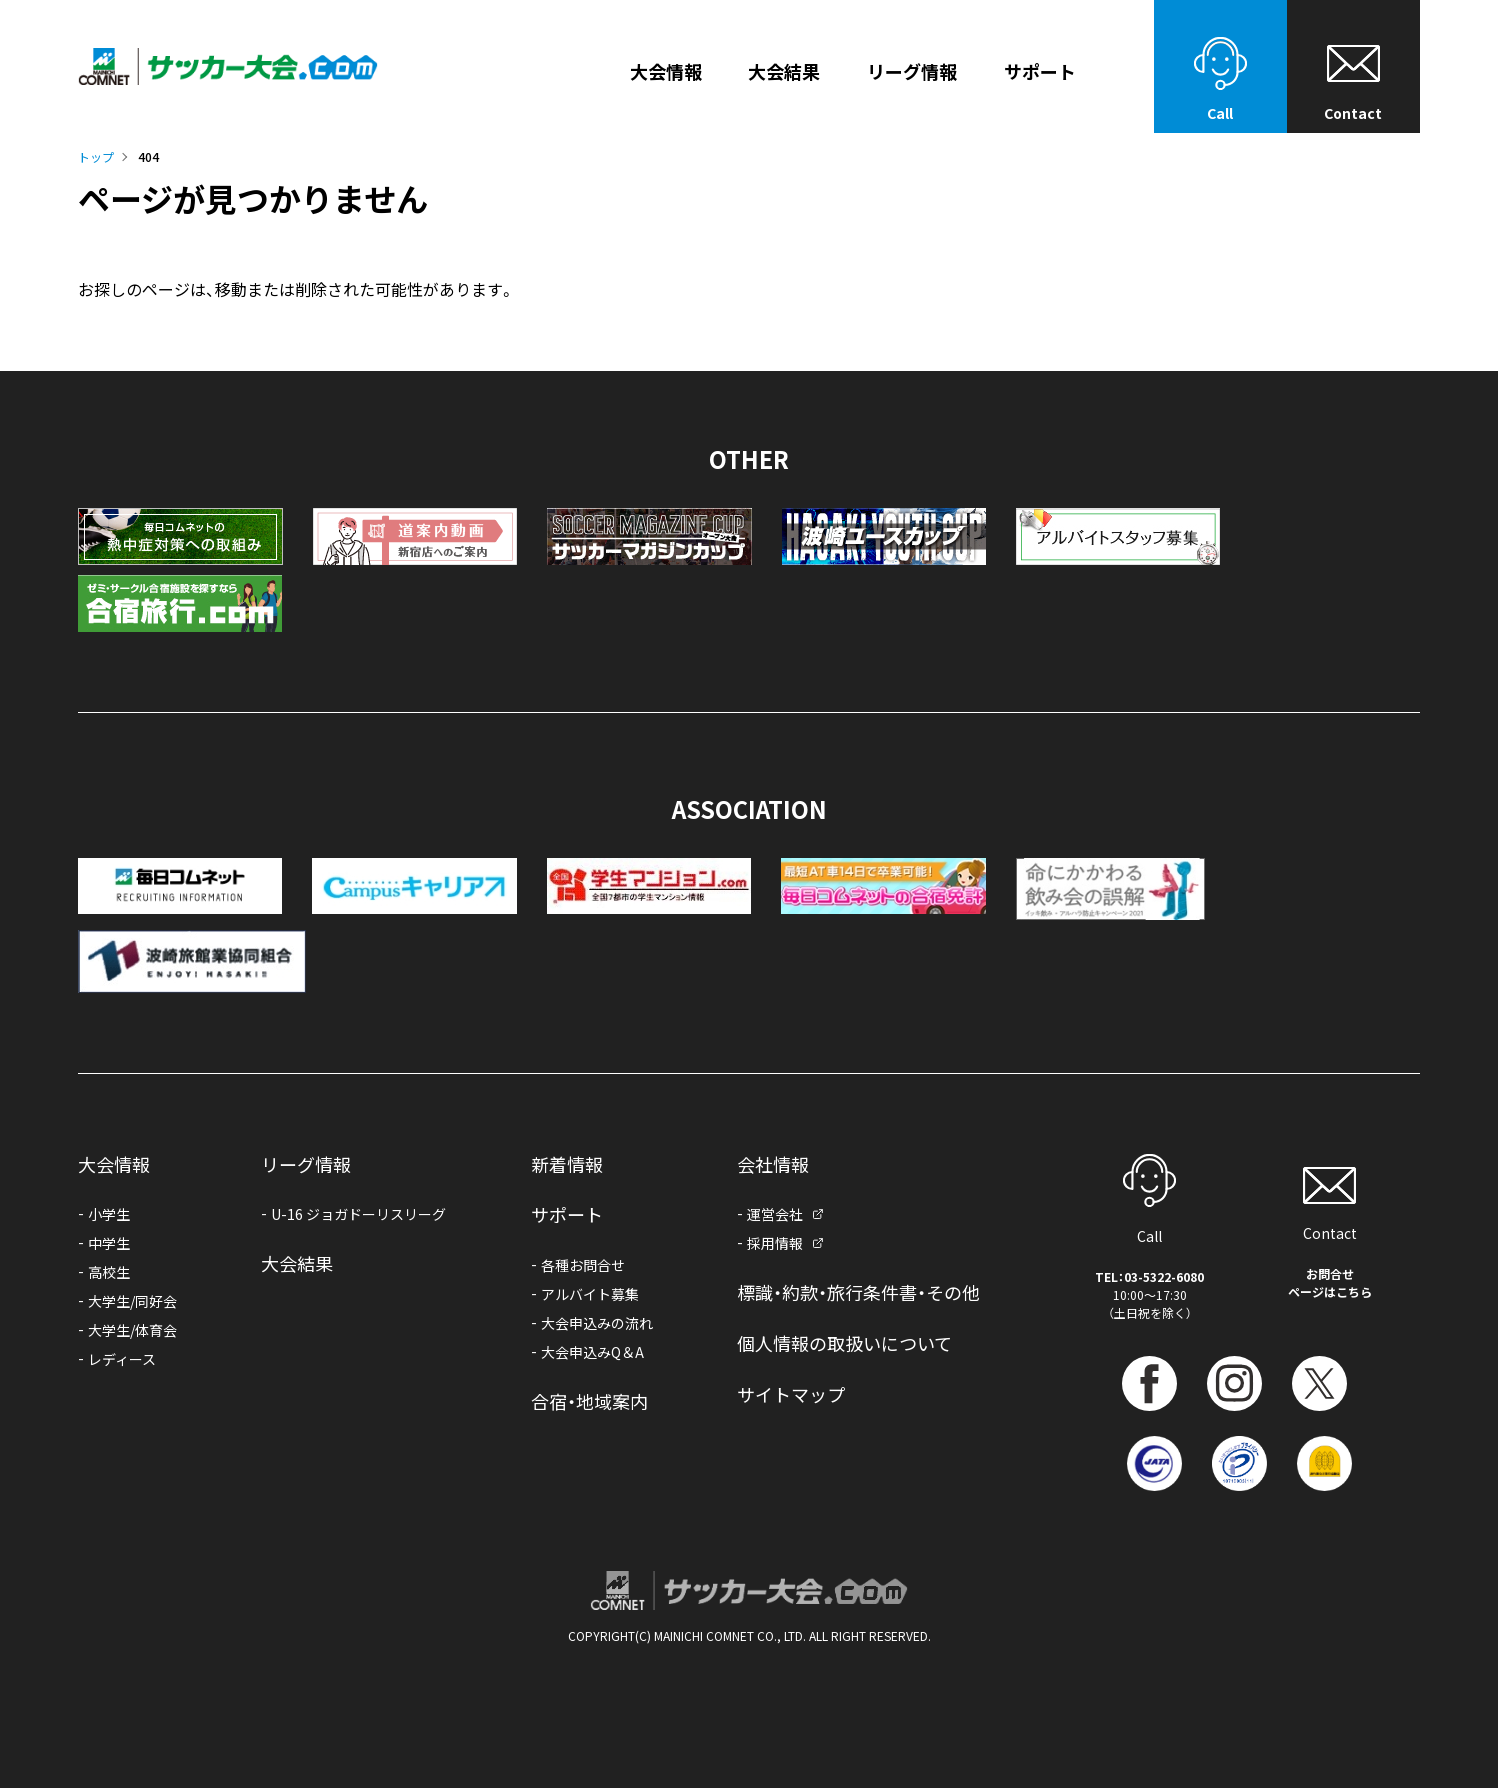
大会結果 (784, 73)
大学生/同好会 (132, 1301)
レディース (122, 1359)
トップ (96, 156)
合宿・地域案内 (589, 1401)
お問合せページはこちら (1330, 1282)
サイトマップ (791, 1394)
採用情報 (775, 1243)
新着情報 (567, 1164)
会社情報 (773, 1164)
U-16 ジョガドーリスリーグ (358, 1214)
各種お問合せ (583, 1265)
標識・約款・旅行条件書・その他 (858, 1292)
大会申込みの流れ (597, 1323)
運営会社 (775, 1214)
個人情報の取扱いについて (844, 1343)
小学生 (109, 1214)
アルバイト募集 (590, 1294)
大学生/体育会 (132, 1330)
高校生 (109, 1272)
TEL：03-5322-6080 (1149, 1276)
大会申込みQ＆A (592, 1352)
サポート (567, 1214)
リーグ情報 (912, 73)
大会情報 (666, 73)
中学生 (109, 1243)
